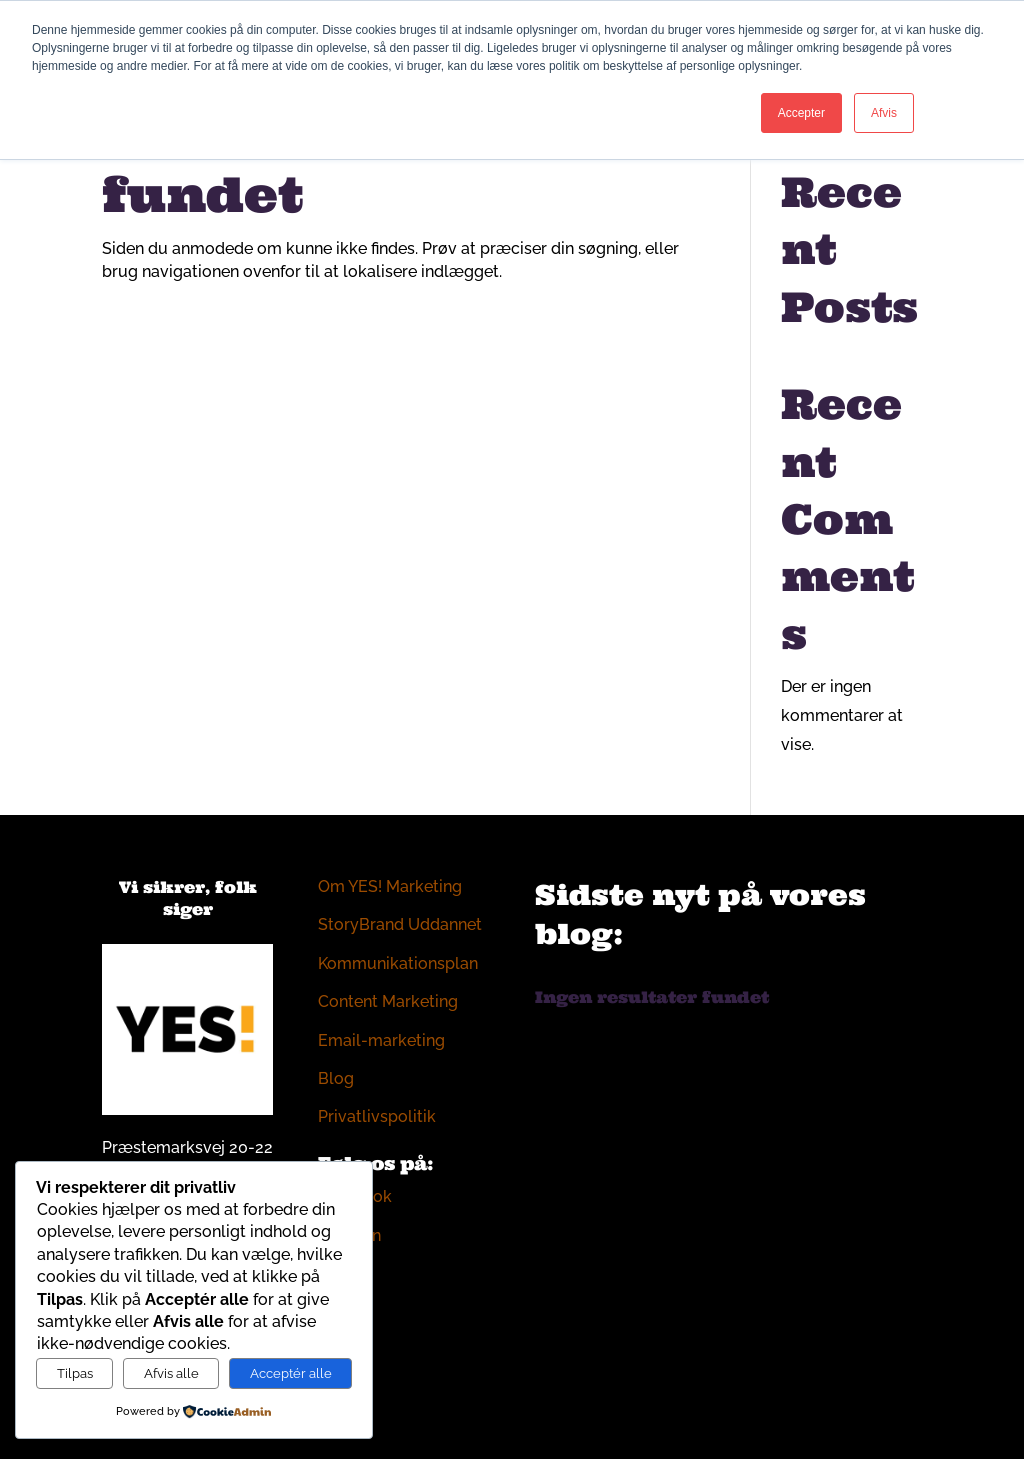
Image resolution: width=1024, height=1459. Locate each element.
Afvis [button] (884, 113)
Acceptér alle (291, 1373)
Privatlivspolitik (377, 1116)
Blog (336, 1078)
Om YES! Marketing (390, 886)
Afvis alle (171, 1373)
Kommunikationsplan (398, 963)
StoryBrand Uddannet (400, 924)
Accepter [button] (801, 113)
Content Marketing (388, 1001)
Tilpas (75, 1373)
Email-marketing (381, 1040)
